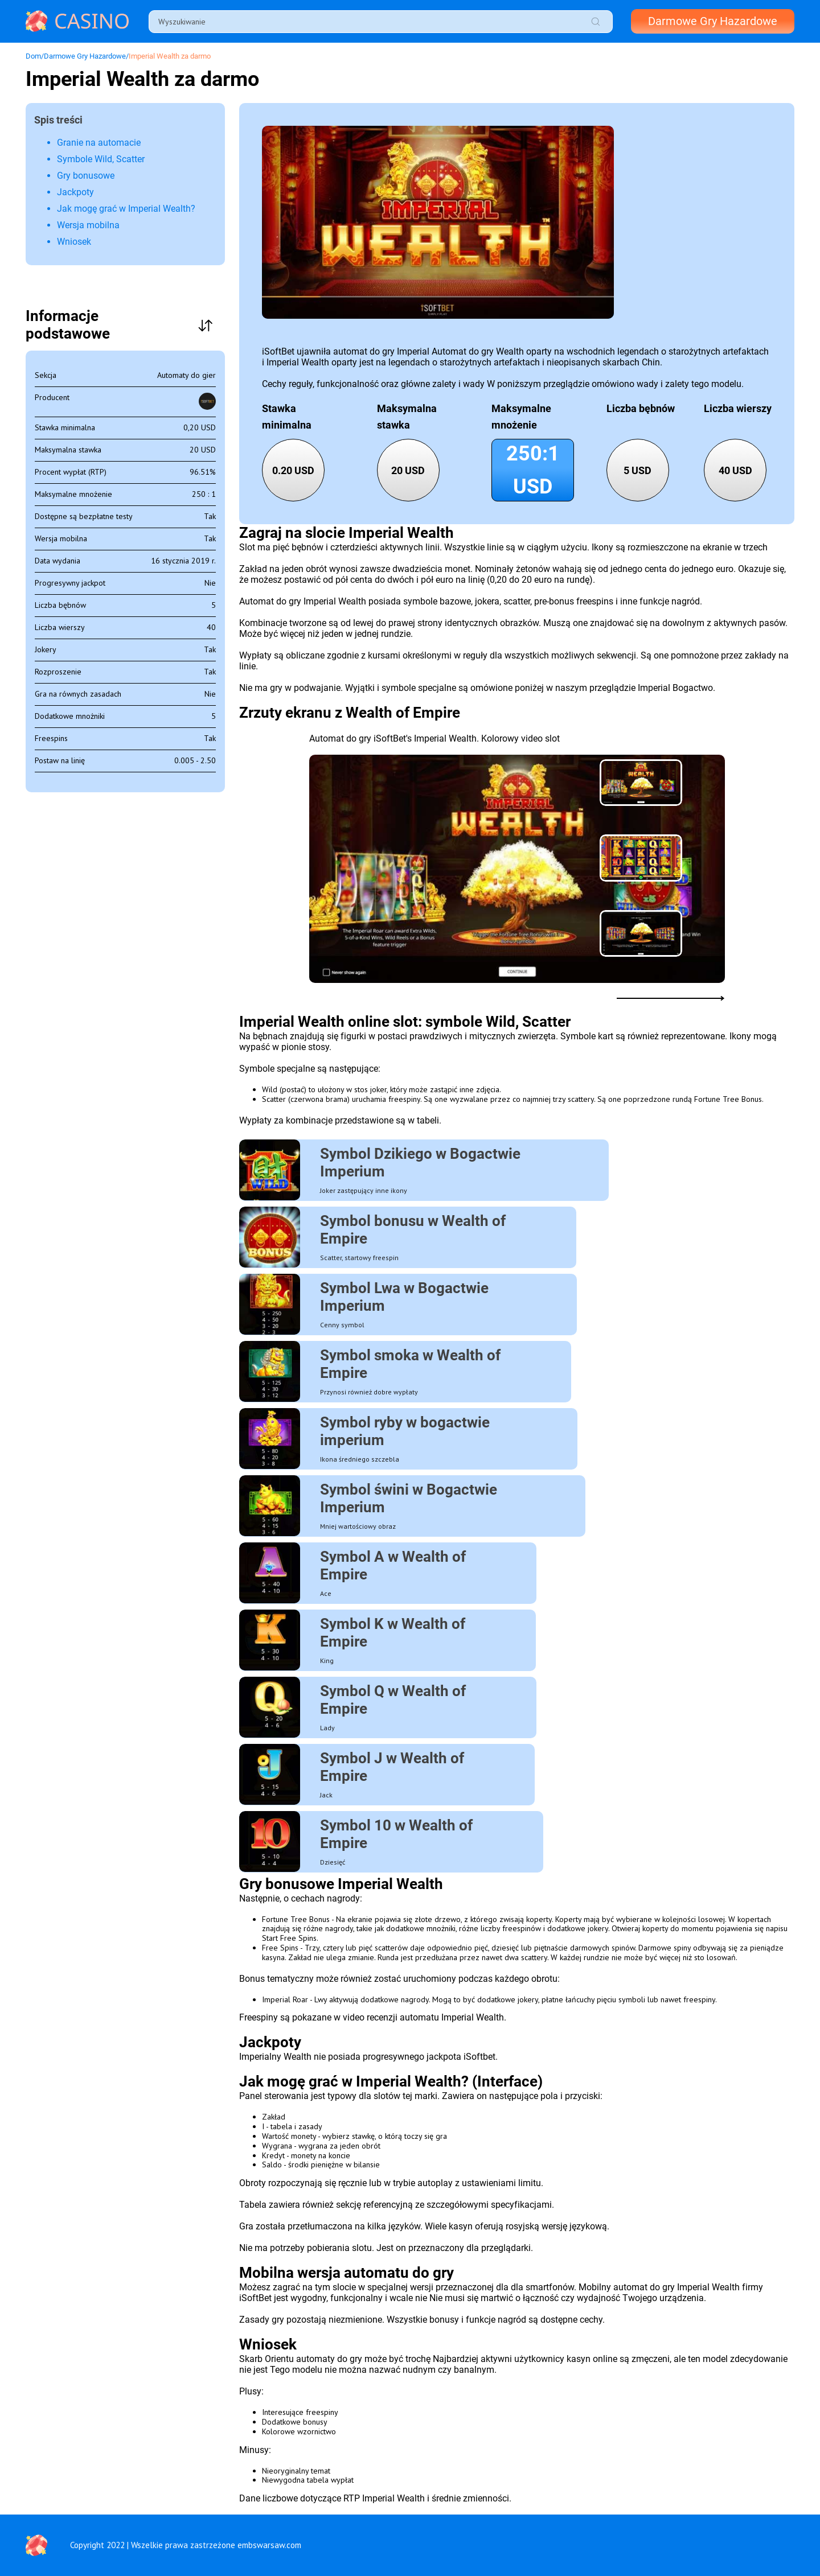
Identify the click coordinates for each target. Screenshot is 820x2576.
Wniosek (74, 241)
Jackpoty (75, 192)
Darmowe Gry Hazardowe (709, 21)
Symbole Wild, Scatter (101, 159)
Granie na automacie (99, 142)
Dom (33, 56)
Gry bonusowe (85, 175)
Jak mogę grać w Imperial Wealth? (126, 208)
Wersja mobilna (88, 225)
